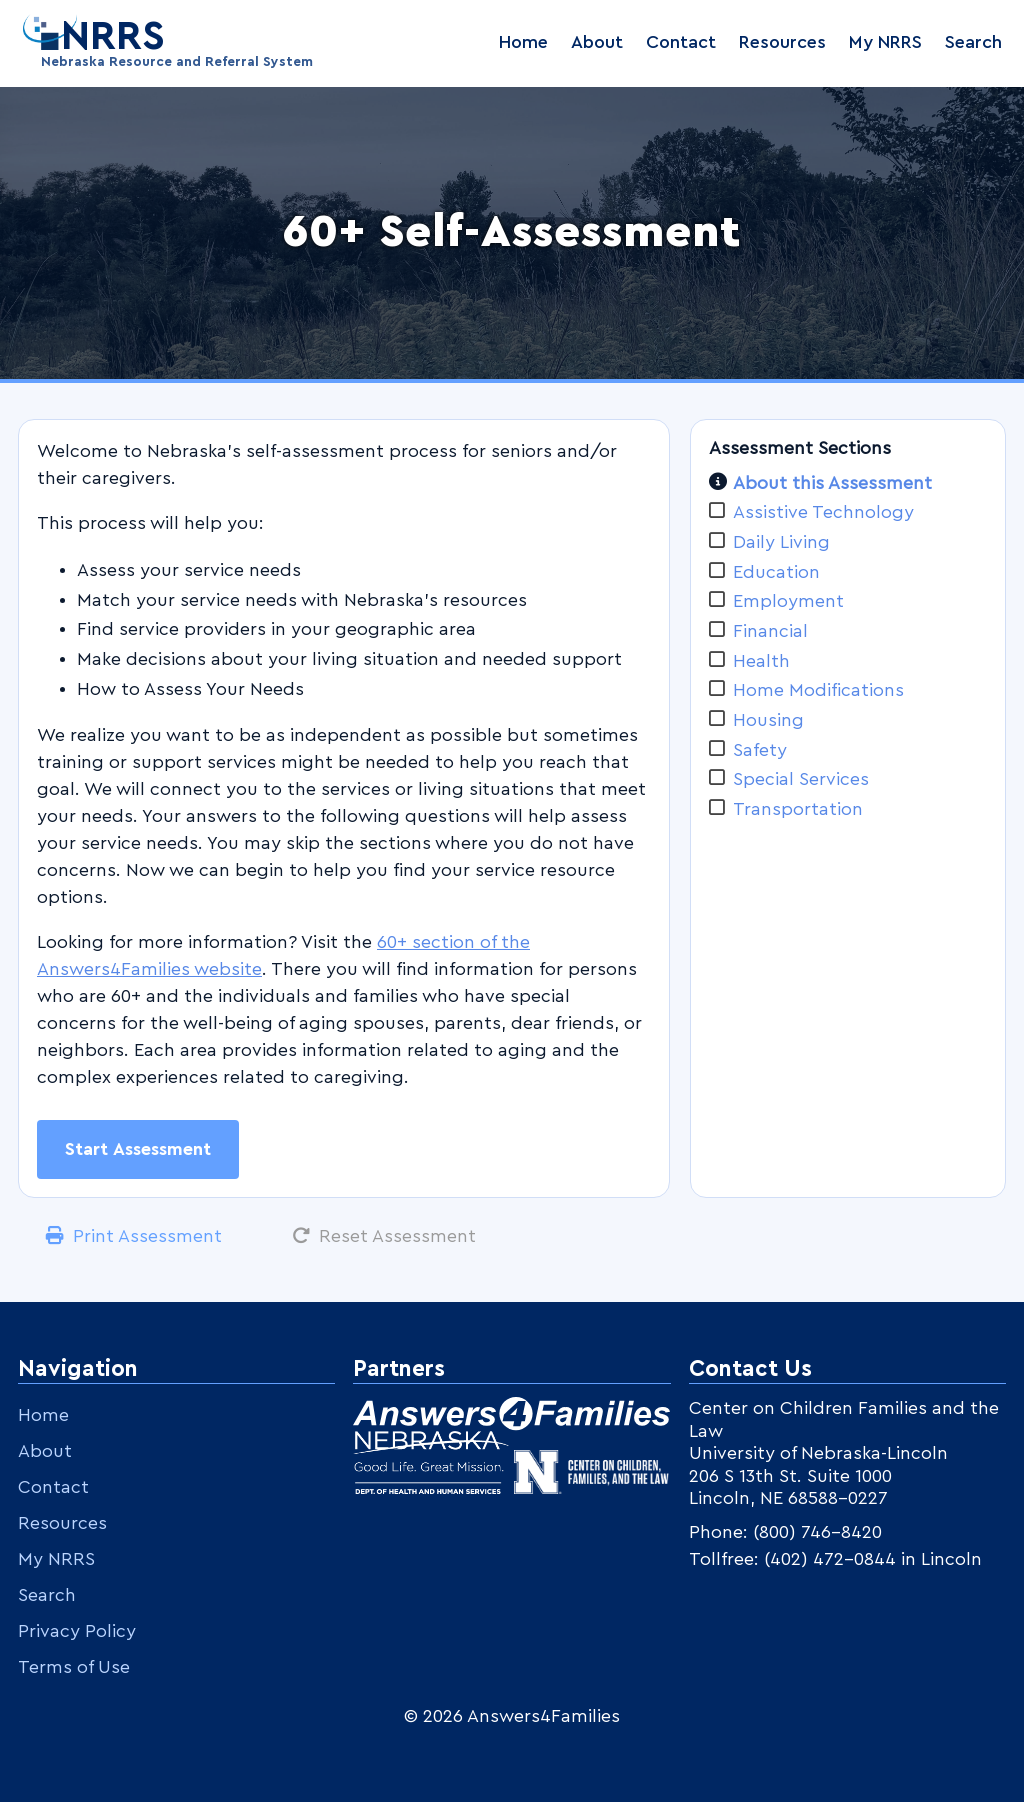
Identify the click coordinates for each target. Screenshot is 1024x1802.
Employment (788, 601)
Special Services (801, 779)
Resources (782, 42)
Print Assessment (147, 1236)
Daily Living (781, 542)
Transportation (798, 809)
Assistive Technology (823, 512)
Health (761, 661)
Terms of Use (74, 1667)
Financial (770, 631)
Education (776, 572)
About (597, 42)
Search (973, 42)
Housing (768, 720)
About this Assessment (832, 483)
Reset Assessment (397, 1236)
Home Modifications (818, 690)
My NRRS (885, 42)
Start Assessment (138, 1149)
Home (523, 42)
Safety (760, 750)
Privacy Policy (77, 1631)
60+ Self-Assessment (512, 232)
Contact (681, 42)
